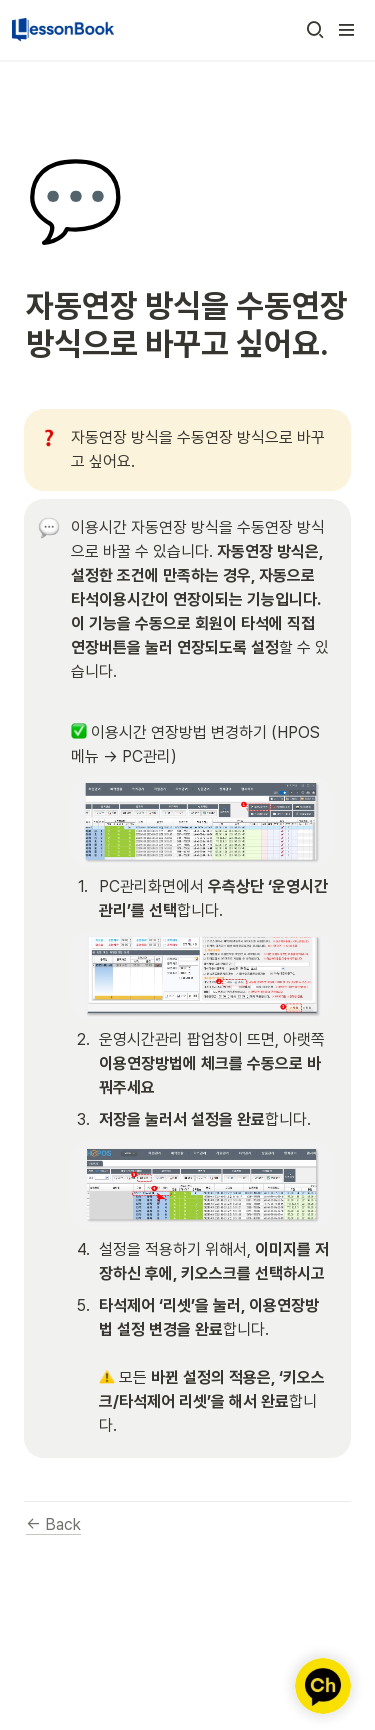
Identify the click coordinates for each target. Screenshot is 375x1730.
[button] (315, 30)
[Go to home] (63, 30)
